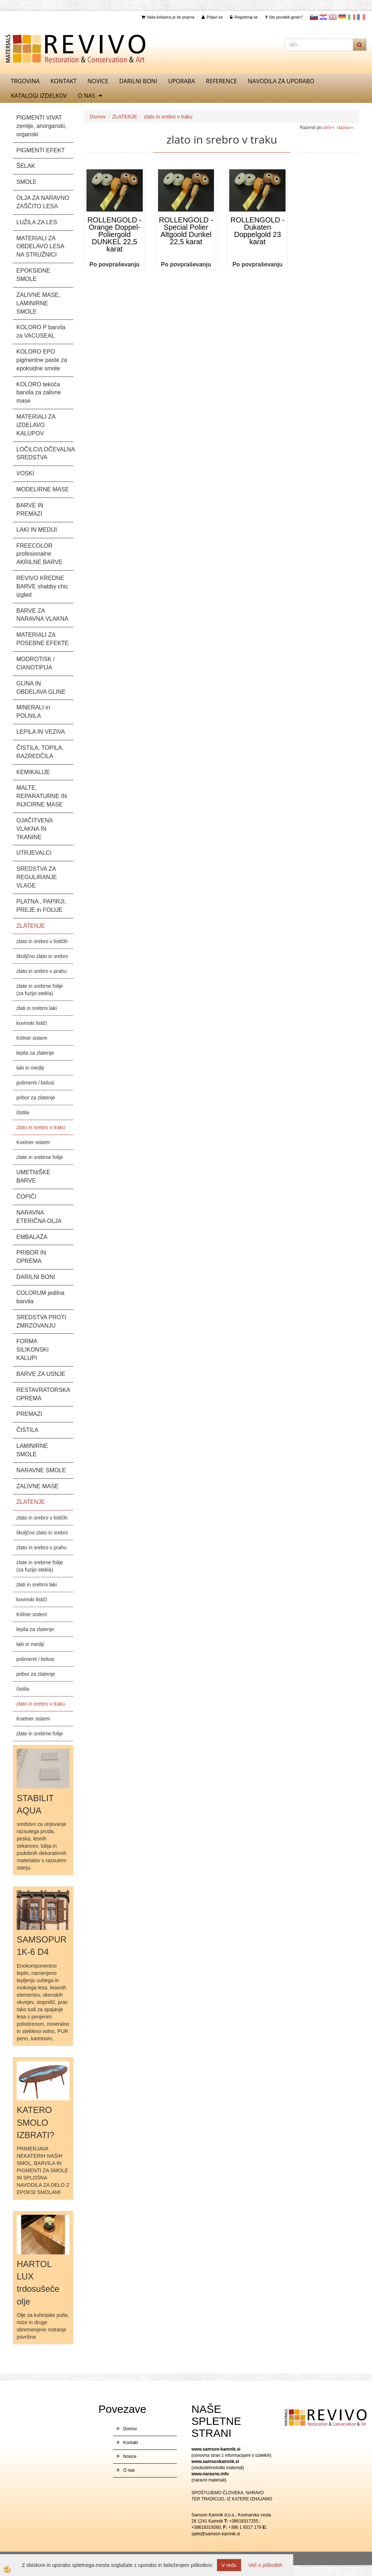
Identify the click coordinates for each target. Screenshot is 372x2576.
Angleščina (333, 17)
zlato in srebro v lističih (42, 941)
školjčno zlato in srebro (42, 956)
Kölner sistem (31, 1038)
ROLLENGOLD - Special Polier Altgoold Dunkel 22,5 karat (186, 231)
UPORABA (181, 81)
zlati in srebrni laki (36, 1008)
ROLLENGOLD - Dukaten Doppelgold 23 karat (257, 231)
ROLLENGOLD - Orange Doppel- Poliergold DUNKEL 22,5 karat (115, 234)
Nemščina (342, 17)
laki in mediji (30, 1068)
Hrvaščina (323, 17)
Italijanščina (352, 17)
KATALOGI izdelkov (39, 96)
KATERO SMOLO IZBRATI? (35, 2122)
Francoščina (361, 17)
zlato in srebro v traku (40, 1127)
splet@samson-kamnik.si (215, 2533)
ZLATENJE (124, 117)
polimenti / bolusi (35, 1083)
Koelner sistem (33, 1142)
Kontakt (63, 81)
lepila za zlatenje (35, 1053)
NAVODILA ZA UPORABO (281, 81)
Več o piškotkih (265, 2565)
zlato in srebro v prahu (41, 971)
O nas (86, 96)
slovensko (314, 17)
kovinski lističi (31, 1023)
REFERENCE (221, 81)
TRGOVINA (25, 81)
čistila (22, 1112)
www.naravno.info (210, 2473)
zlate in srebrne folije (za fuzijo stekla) (39, 989)
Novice (98, 81)
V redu (229, 2565)
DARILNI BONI (138, 81)
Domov (98, 117)
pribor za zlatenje (35, 1097)
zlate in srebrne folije (39, 1157)
